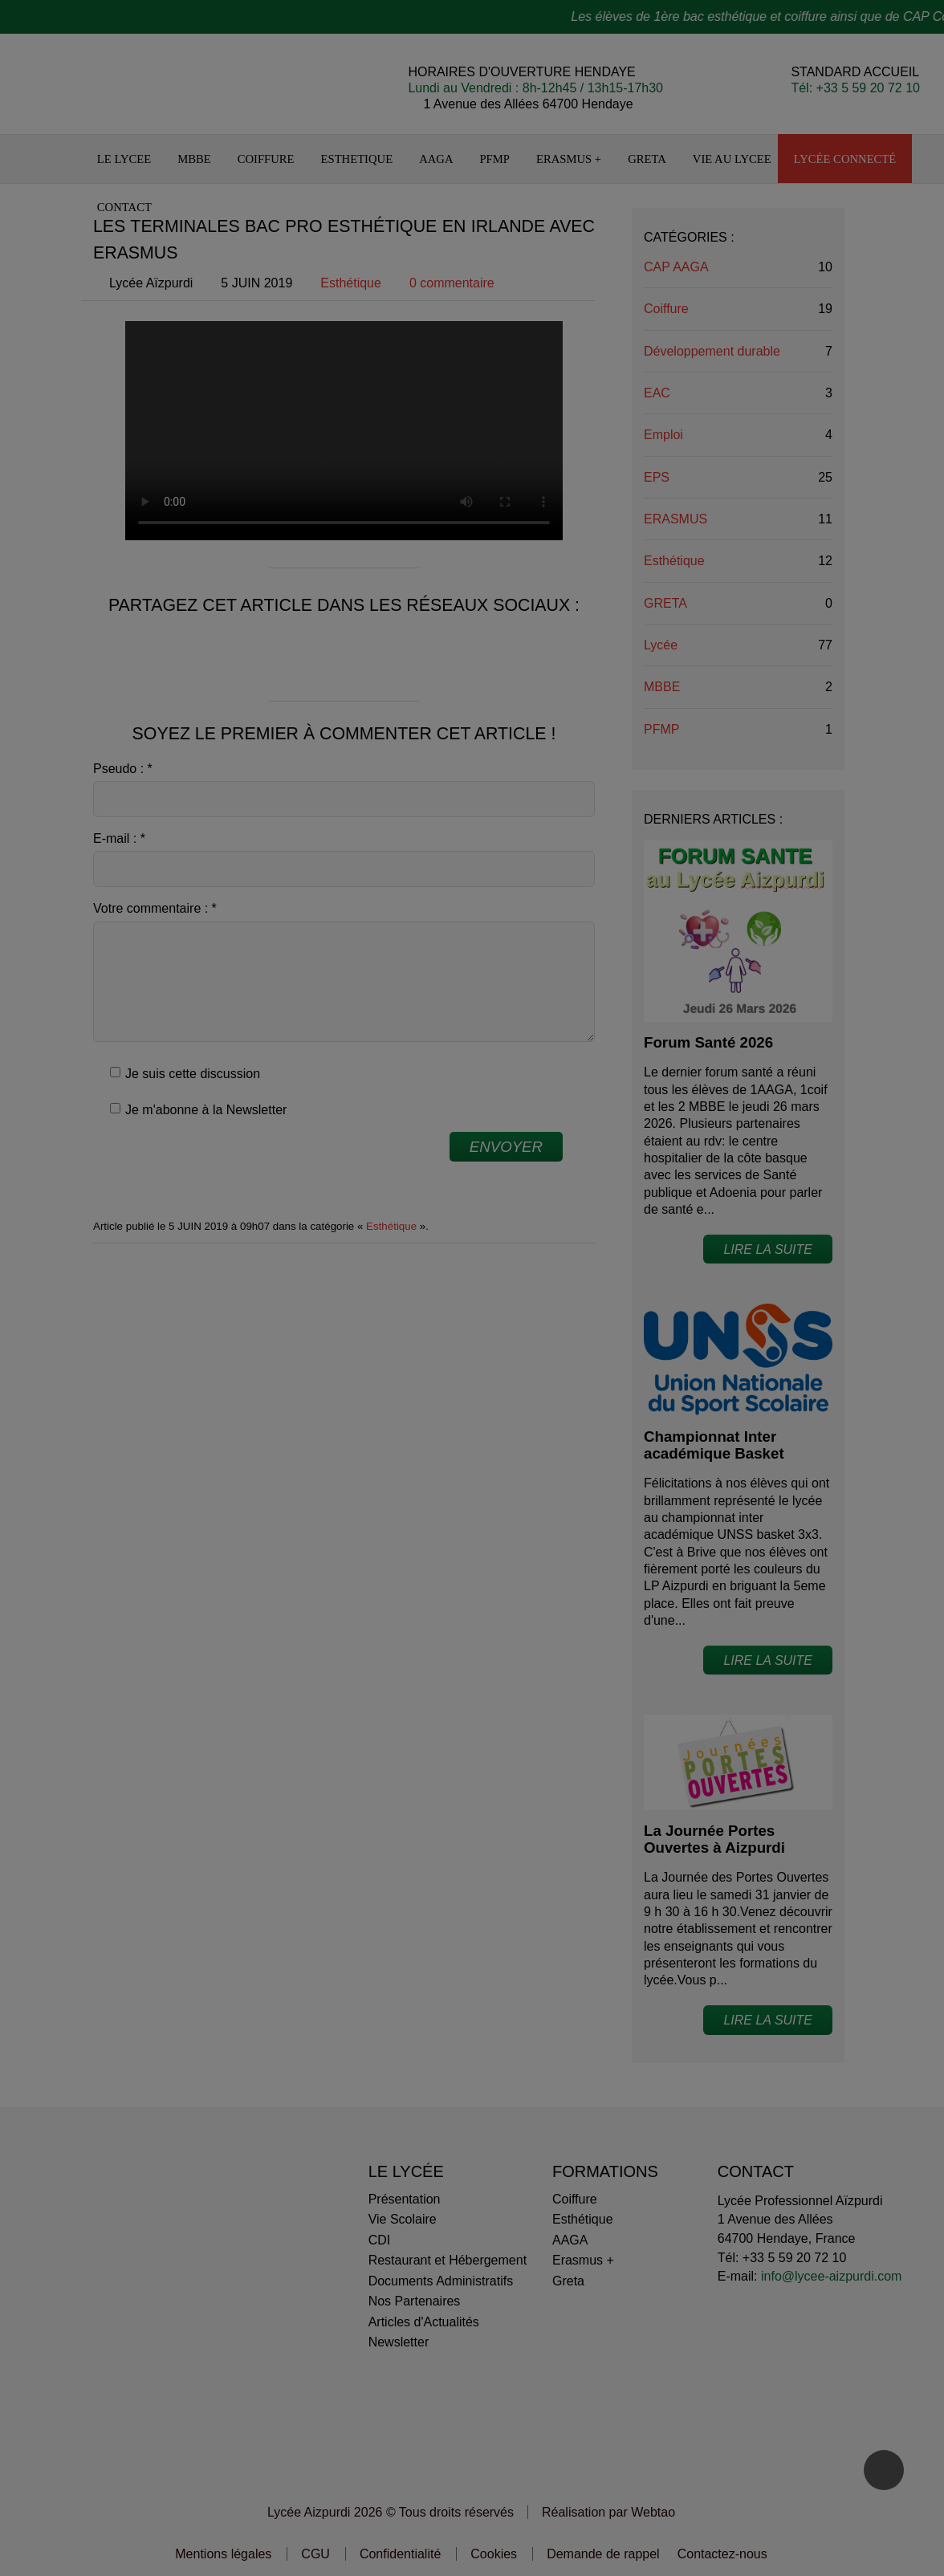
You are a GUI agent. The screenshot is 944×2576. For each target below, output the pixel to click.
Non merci (359, 1272)
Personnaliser (472, 1272)
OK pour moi (584, 1272)
